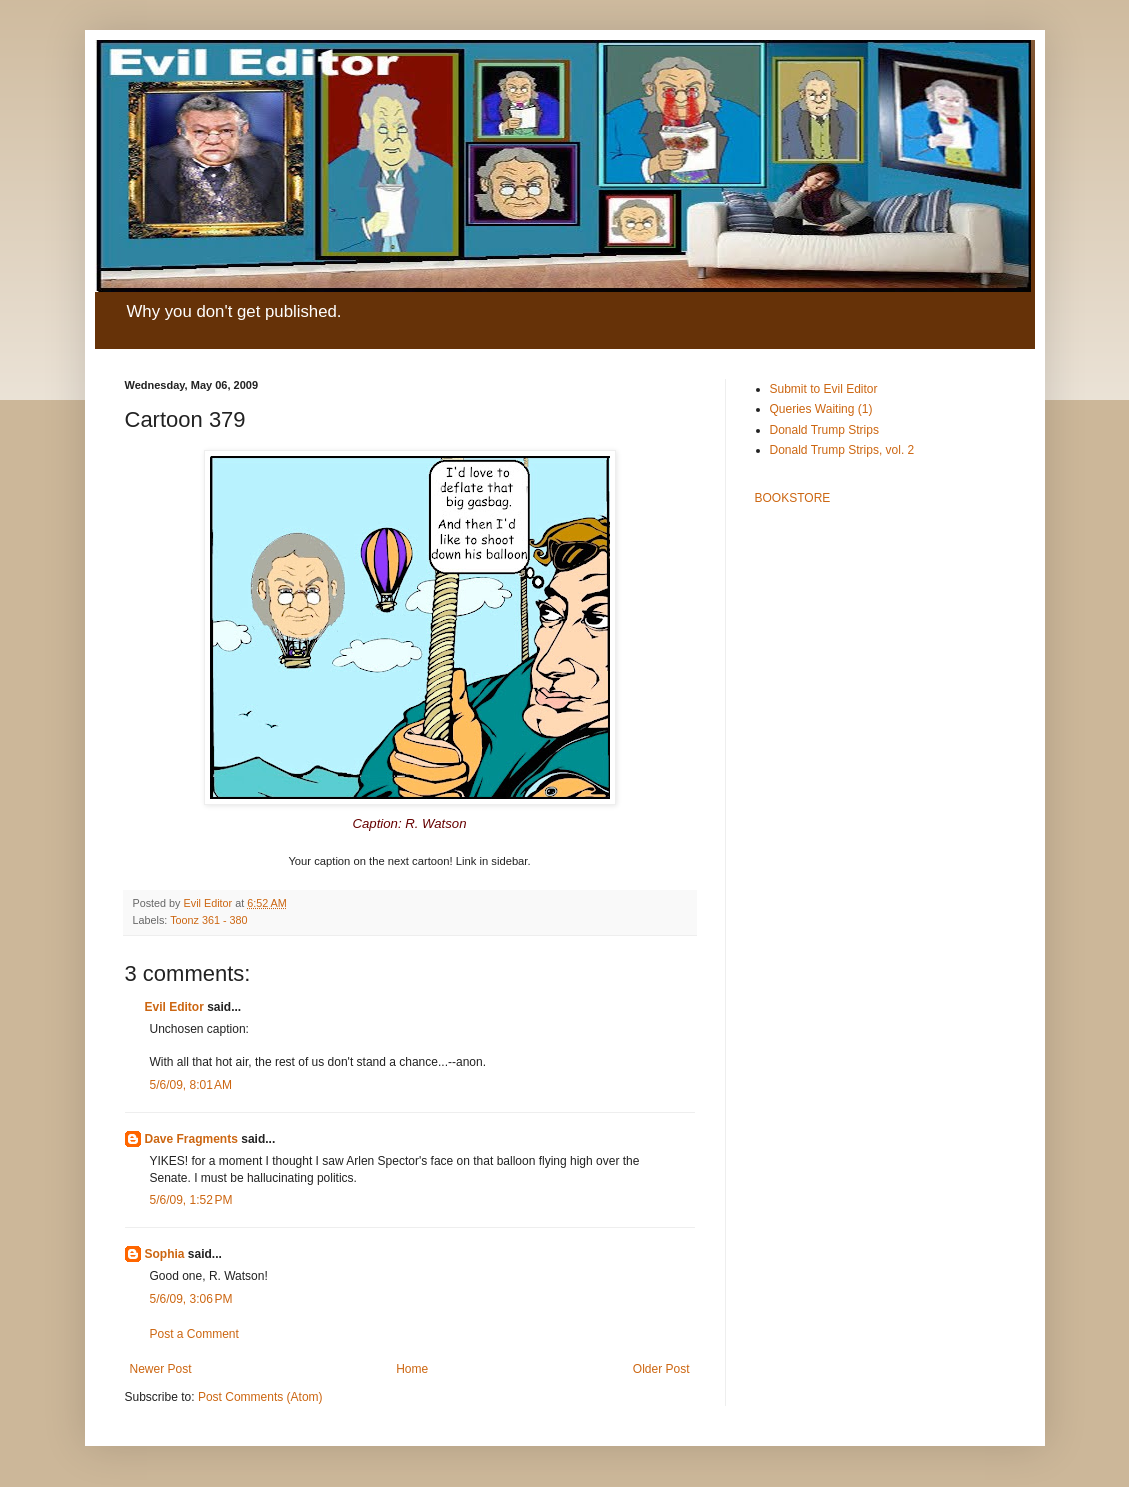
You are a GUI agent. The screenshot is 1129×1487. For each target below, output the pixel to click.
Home (412, 1369)
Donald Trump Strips (824, 430)
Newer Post (161, 1369)
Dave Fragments (191, 1139)
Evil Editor (174, 1007)
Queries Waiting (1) (821, 409)
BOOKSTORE (793, 498)
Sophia (165, 1254)
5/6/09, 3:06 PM (191, 1299)
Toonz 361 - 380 (208, 920)
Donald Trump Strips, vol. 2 (842, 450)
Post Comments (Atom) (260, 1397)
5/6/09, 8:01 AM (191, 1085)
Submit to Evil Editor (824, 389)
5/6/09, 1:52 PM (191, 1200)
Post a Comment (194, 1334)
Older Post (661, 1369)
